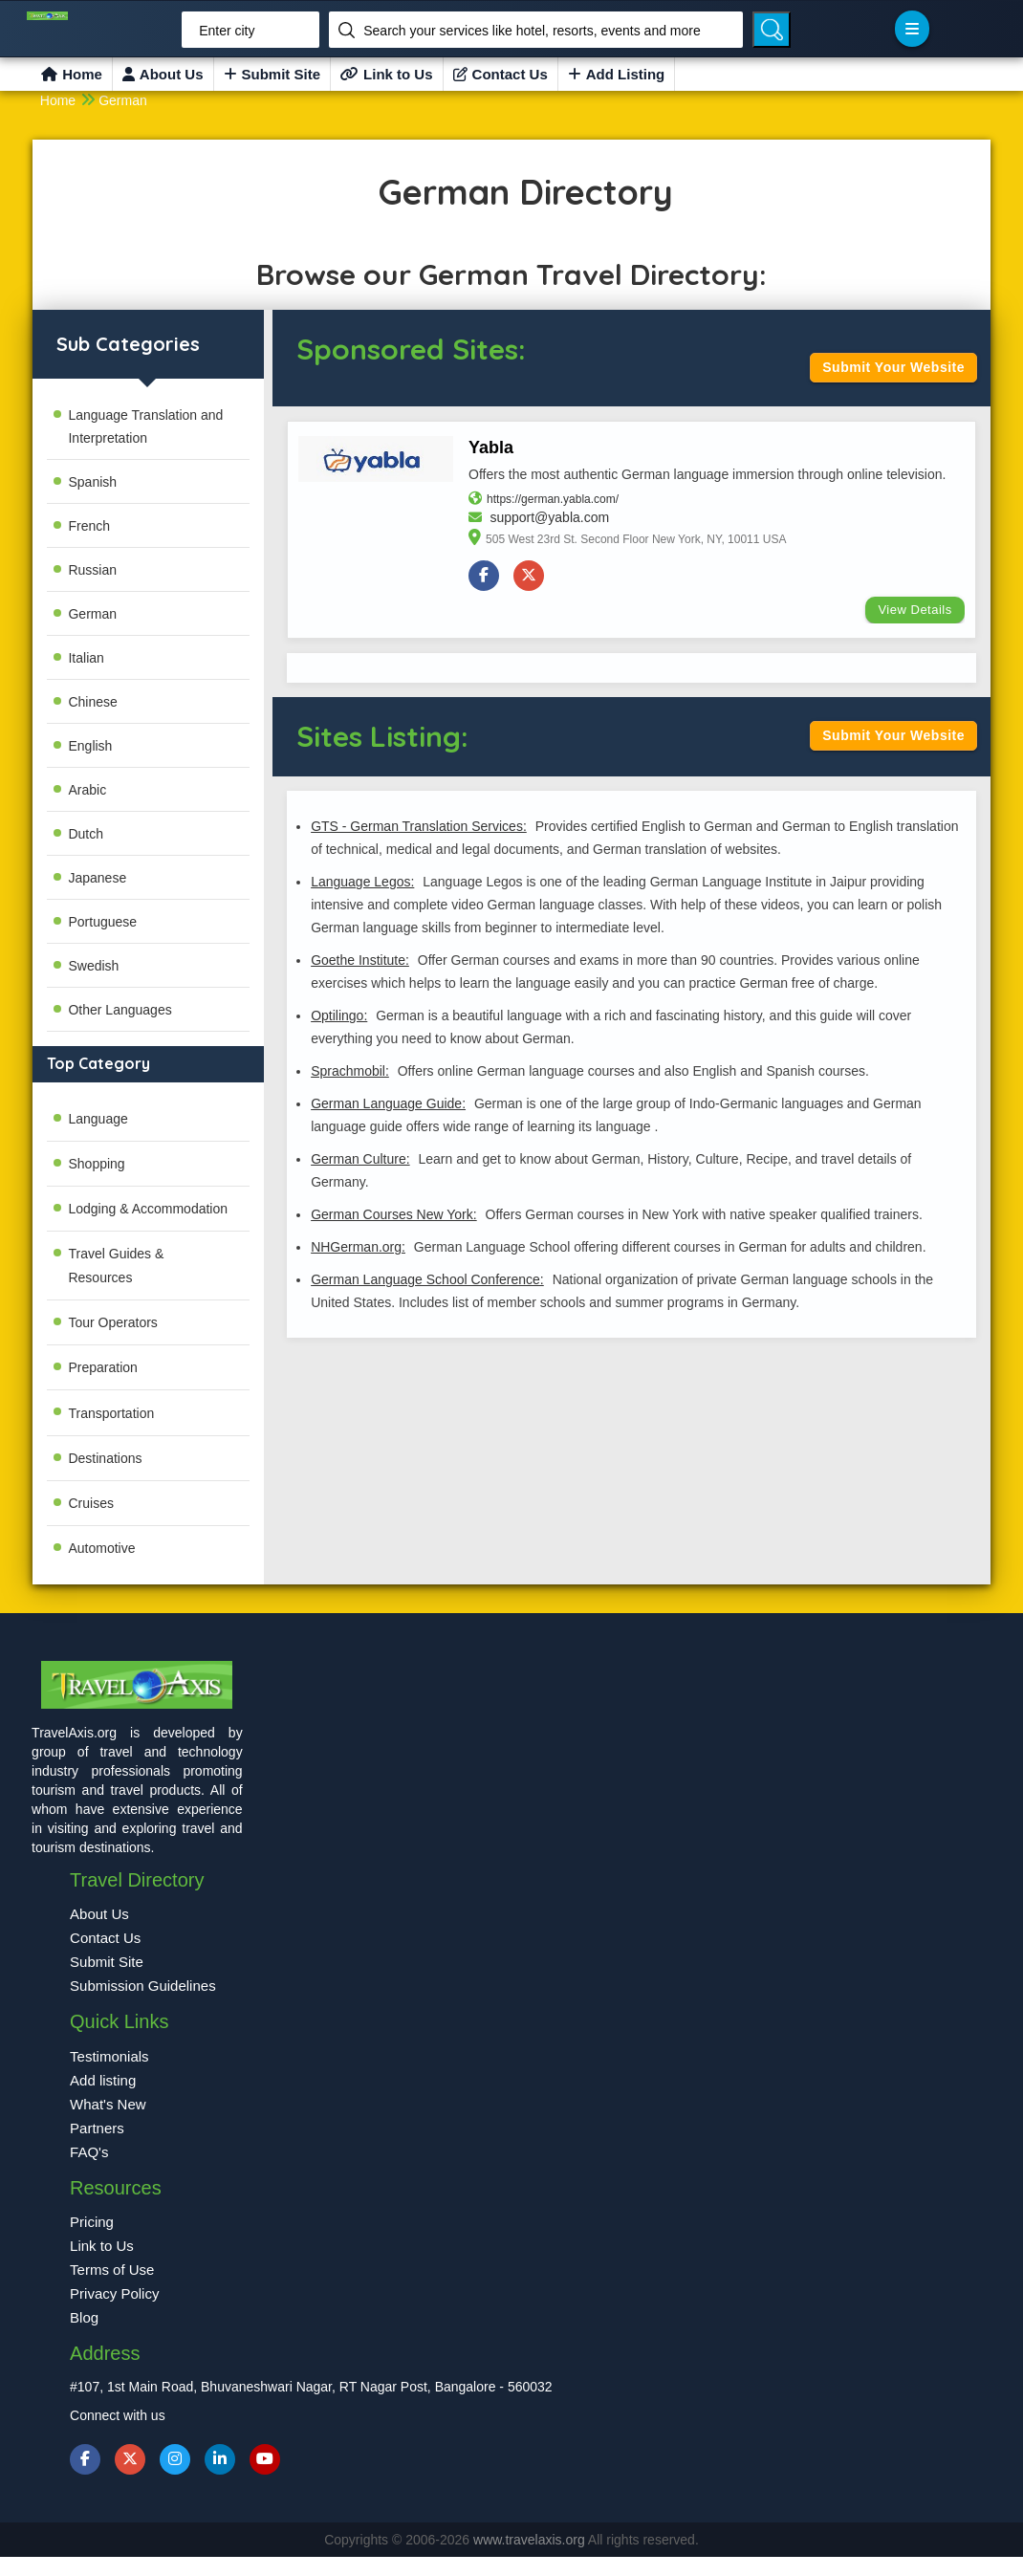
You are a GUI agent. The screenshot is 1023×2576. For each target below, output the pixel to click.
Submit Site (272, 74)
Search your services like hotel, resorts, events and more (532, 30)
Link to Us (386, 74)
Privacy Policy (114, 2293)
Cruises (90, 1503)
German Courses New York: (394, 1214)
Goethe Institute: (360, 960)
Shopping (96, 1163)
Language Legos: (362, 881)
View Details (914, 609)
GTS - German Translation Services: (419, 826)
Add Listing (616, 74)
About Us (163, 74)
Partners (97, 2128)
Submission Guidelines (143, 1985)
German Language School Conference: (427, 1279)
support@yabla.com (549, 517)
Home (71, 74)
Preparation (102, 1367)
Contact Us (500, 74)
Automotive (101, 1548)
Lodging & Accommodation (148, 1208)
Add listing (103, 2080)
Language (97, 1118)
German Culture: (360, 1159)
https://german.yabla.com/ (553, 499)
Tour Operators (112, 1322)
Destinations (104, 1458)
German (122, 100)
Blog (84, 2317)
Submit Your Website (893, 367)
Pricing (92, 2222)
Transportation (111, 1413)
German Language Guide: (388, 1103)
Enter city (226, 30)
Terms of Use (112, 2269)
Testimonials (109, 2056)
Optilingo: (339, 1015)
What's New (108, 2104)
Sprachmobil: (350, 1071)
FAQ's (89, 2152)
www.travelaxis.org (530, 2539)
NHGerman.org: (358, 1247)
